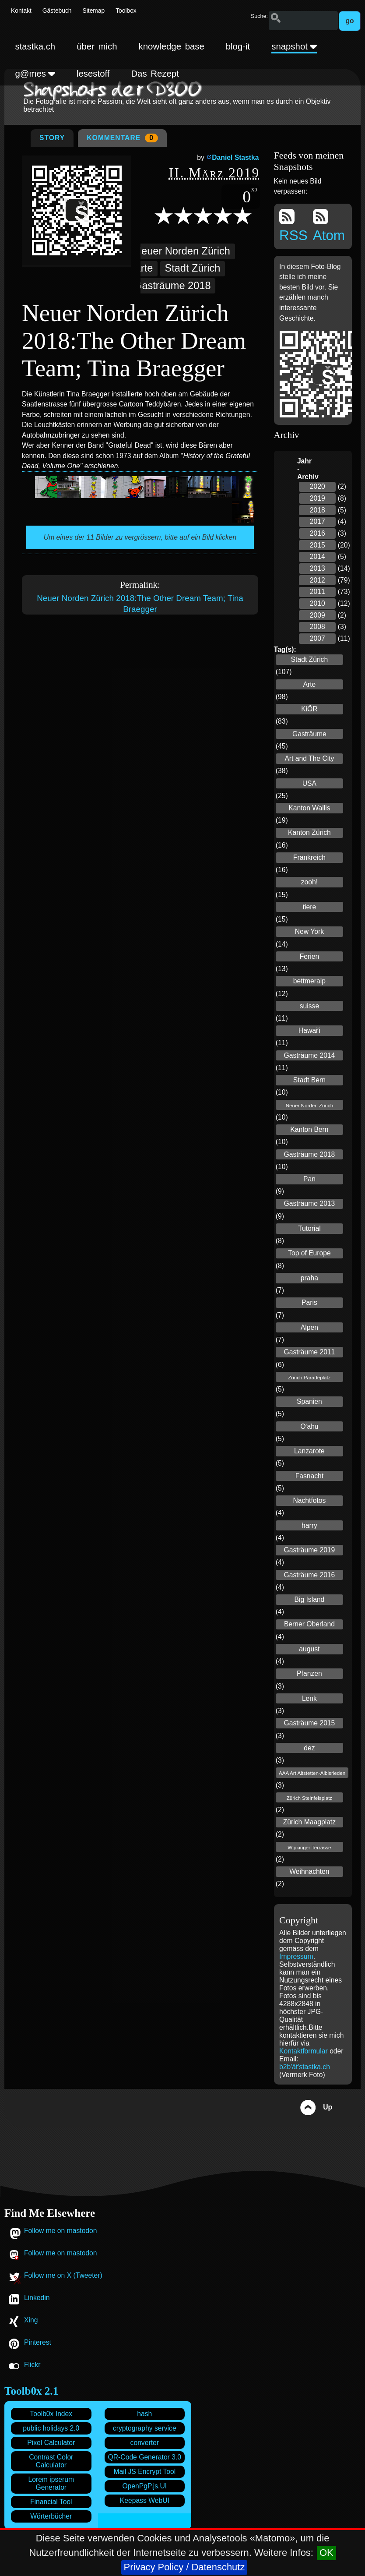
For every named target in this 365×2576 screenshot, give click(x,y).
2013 (317, 568)
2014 (317, 556)
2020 (317, 486)
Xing (31, 2320)
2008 (317, 626)
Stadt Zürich (192, 268)
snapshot (294, 46)
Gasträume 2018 (172, 285)
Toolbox (126, 10)
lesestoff (93, 73)
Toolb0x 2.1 (31, 2391)
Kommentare (122, 138)
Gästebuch (57, 10)
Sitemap (94, 10)
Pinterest (37, 2342)
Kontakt (21, 10)
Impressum (296, 1956)
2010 (317, 603)
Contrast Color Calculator (51, 2461)
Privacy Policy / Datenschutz (184, 2567)
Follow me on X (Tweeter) (63, 2275)
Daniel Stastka (235, 157)
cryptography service (144, 2428)
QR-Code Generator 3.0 (144, 2457)
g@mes (35, 73)
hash (144, 2413)
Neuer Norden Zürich (182, 251)
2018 (317, 510)
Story (52, 137)
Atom (329, 226)
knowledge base (171, 46)
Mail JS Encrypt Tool (144, 2471)
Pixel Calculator (51, 2442)
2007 (317, 638)
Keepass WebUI (144, 2500)
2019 (317, 498)
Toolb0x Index (51, 2413)
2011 (317, 591)
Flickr (32, 2364)
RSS (293, 226)
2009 (317, 615)
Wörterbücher (51, 2516)
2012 (317, 580)
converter (144, 2442)
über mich (97, 46)
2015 (317, 545)
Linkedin (36, 2297)
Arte (143, 268)
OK (326, 2552)
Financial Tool (51, 2501)
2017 (317, 521)
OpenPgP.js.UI (144, 2486)
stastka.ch (35, 46)
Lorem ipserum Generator (51, 2483)
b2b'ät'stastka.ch (304, 2067)
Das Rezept (155, 73)
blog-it (238, 46)
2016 (317, 533)
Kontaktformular (304, 2051)
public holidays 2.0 (51, 2428)
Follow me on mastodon (60, 2230)
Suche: (259, 16)
